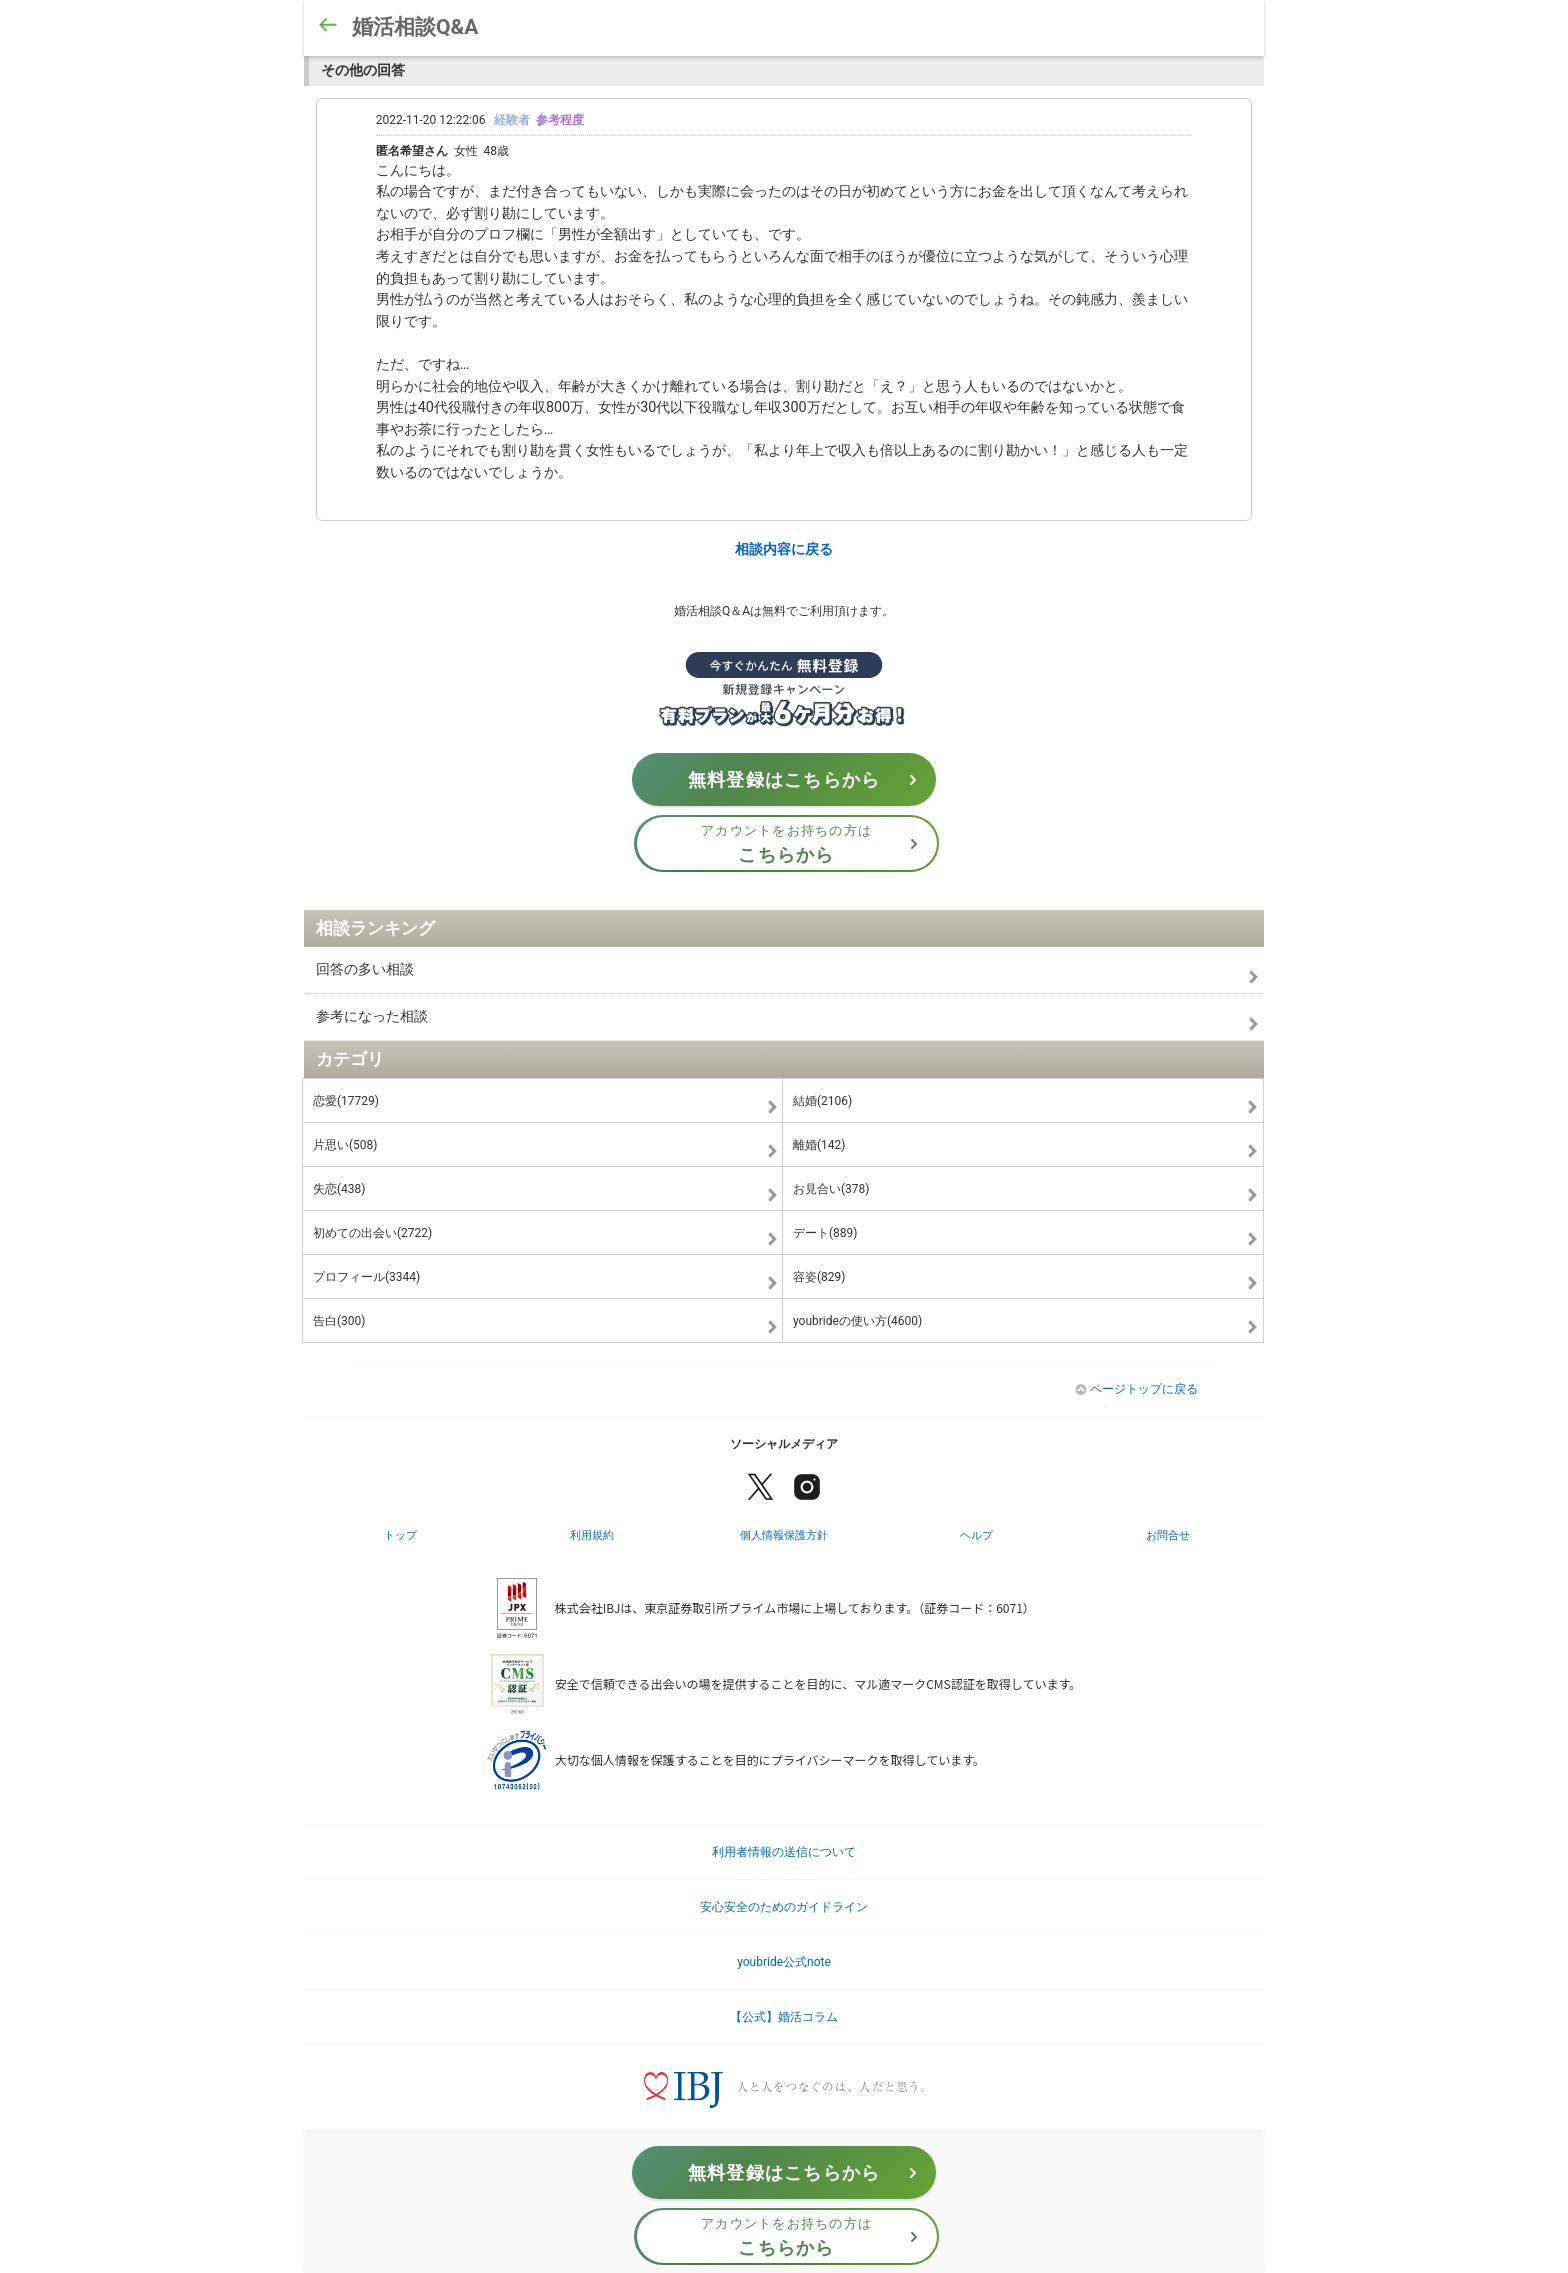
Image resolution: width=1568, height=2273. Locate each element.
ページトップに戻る (1136, 1389)
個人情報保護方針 (784, 1535)
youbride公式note (784, 1962)
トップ (400, 1535)
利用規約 (592, 1535)
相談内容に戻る (784, 549)
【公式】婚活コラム (784, 2017)
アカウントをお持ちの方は (815, 844)
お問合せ (1168, 1535)
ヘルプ (976, 1535)
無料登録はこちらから (808, 780)
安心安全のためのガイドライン (784, 1907)
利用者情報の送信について (784, 1852)
